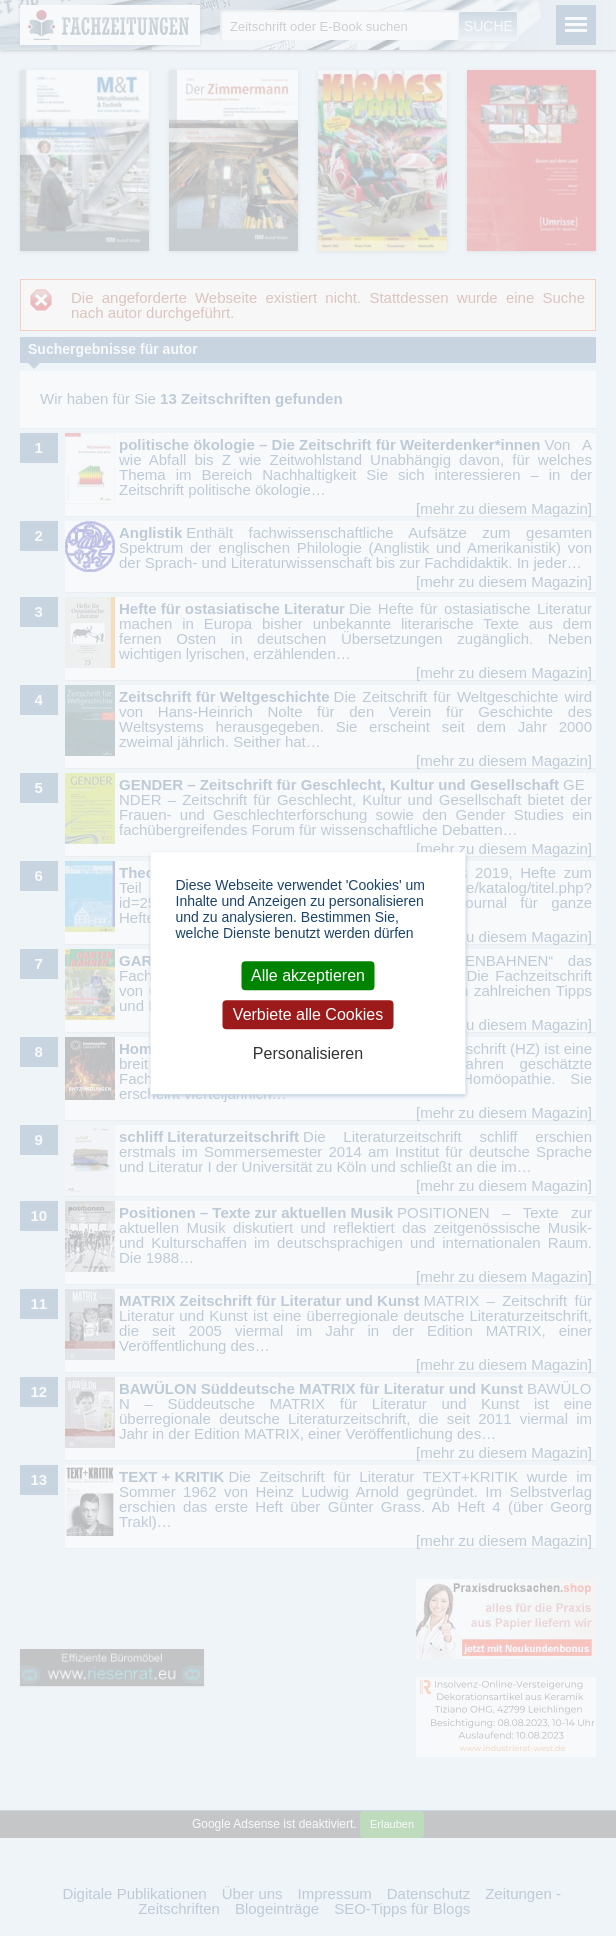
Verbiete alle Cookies (308, 1014)
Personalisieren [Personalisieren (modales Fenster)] (308, 1054)
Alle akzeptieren (308, 975)
